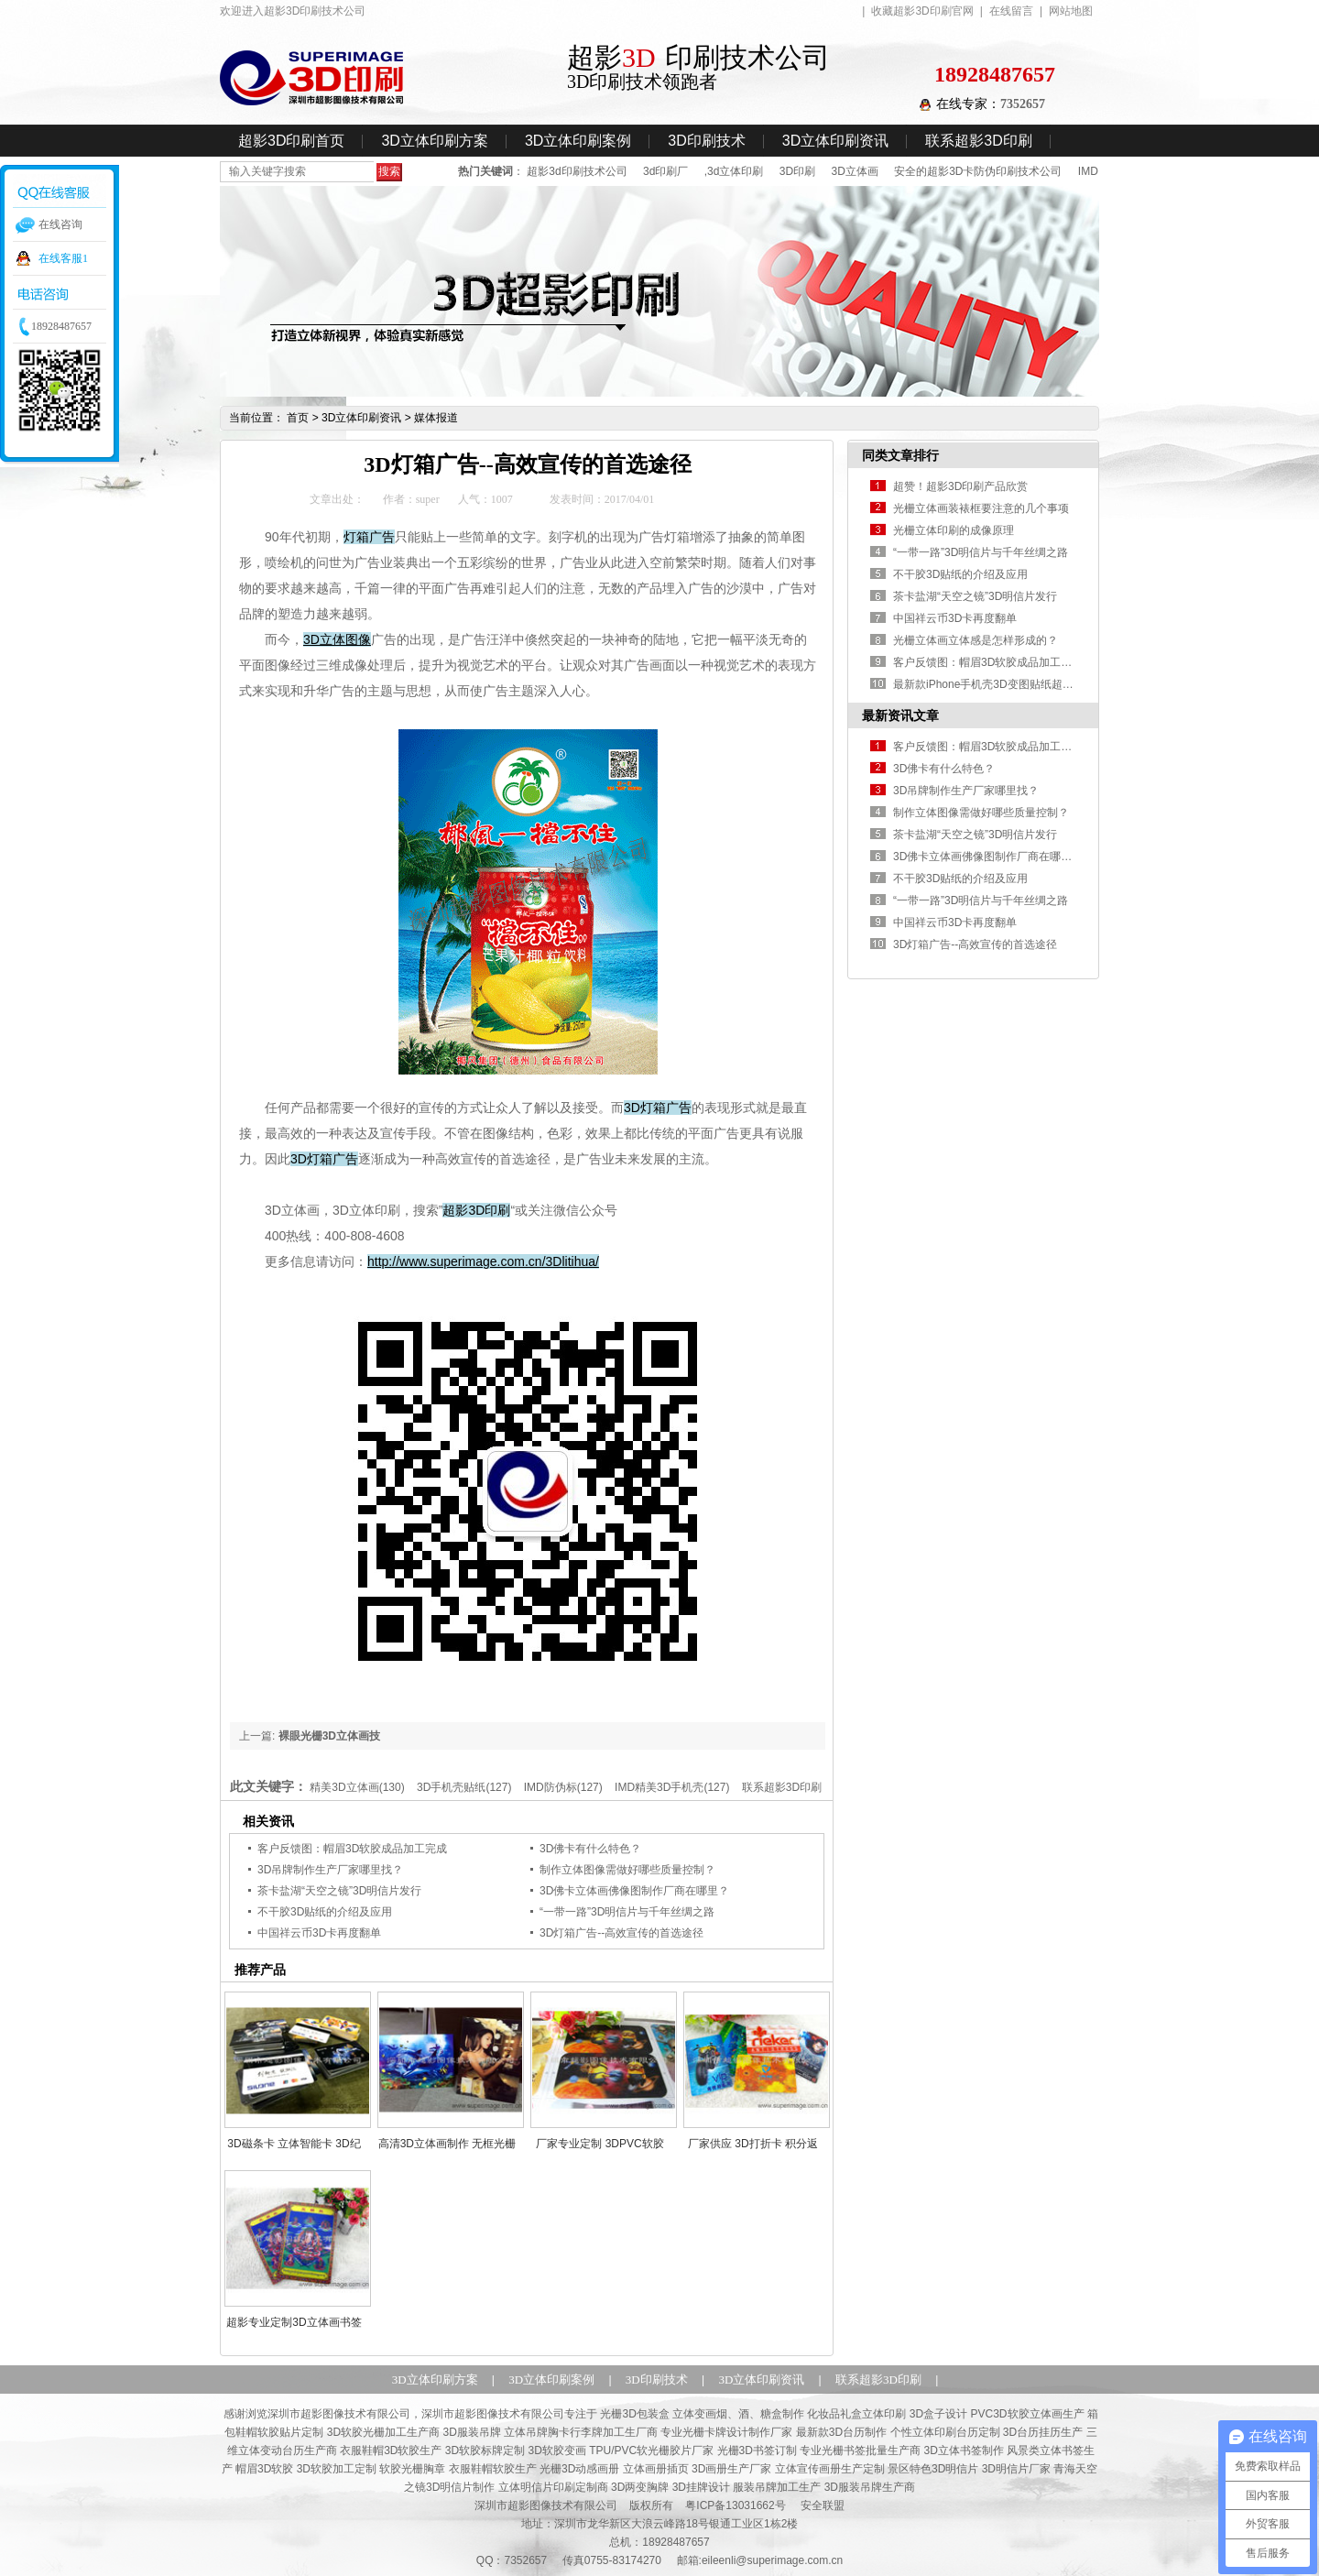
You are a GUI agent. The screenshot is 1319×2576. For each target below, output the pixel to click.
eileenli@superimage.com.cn (772, 2560)
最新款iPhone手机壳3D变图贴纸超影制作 (994, 684)
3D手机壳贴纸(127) (464, 1787)
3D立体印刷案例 (578, 140)
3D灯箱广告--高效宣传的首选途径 (621, 1933)
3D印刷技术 (706, 140)
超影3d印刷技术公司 (577, 171)
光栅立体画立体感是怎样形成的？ (975, 640)
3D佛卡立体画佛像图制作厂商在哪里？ (634, 1890)
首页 (298, 417)
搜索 (389, 171)
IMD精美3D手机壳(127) (672, 1787)
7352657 (1022, 104)
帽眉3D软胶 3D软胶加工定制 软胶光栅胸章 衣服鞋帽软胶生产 (386, 2468)
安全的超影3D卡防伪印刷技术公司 (978, 171)
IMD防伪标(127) (563, 1787)
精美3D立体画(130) (357, 1787)
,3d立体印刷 (734, 171)
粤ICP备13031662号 (735, 2505)
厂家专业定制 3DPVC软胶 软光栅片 (599, 2143)
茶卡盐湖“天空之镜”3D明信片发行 (339, 1890)
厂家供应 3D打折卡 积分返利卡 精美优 (753, 2143)
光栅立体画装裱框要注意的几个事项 (981, 508)
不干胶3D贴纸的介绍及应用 (324, 1911)
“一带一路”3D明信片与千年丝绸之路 (627, 1911)
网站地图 (1071, 11)
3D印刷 (797, 171)
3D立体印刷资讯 (835, 140)
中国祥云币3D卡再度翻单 (319, 1933)
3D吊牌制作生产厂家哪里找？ (330, 1869)
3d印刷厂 (665, 171)
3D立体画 (854, 171)
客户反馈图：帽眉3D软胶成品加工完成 (352, 1848)
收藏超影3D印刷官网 (922, 11)
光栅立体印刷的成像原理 (953, 530)
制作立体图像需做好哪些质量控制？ (627, 1869)
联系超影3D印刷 (978, 140)
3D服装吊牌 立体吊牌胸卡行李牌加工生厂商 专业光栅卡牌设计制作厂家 (617, 2432)
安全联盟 (823, 2505)
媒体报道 (436, 417)
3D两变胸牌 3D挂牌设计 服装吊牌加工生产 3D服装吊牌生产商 (763, 2487)
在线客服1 (63, 258)
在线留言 (1011, 11)
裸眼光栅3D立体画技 (329, 1736)
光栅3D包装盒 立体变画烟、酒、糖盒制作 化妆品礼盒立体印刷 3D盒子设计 (783, 2413)
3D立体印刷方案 (434, 140)
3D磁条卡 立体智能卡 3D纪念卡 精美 (293, 2143)
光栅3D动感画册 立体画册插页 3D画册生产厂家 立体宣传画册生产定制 (712, 2468)
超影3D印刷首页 (291, 140)
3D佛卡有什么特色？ (590, 1848)
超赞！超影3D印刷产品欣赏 (960, 486)
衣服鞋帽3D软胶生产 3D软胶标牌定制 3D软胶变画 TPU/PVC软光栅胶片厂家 (527, 2450)
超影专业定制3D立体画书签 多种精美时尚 (293, 2322)
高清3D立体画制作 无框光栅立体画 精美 (447, 2143)
